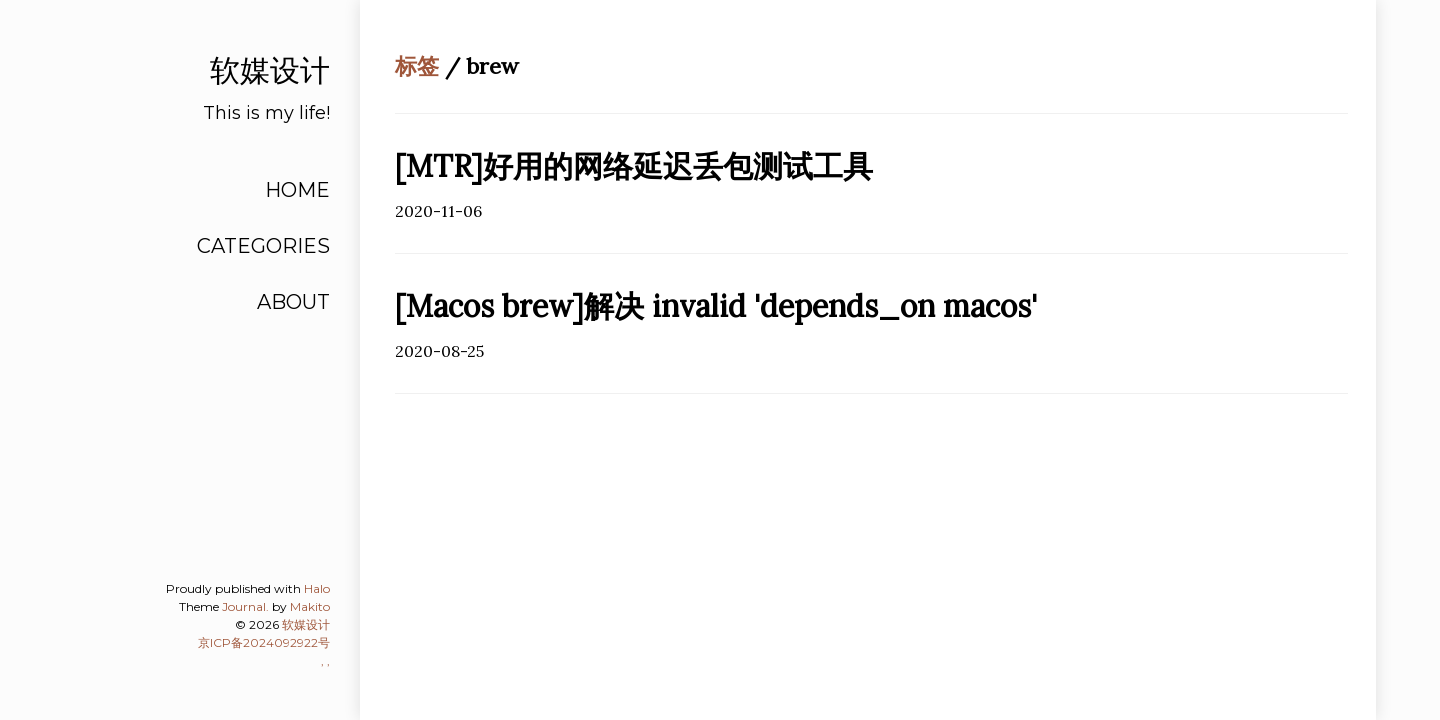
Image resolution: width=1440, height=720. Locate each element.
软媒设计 (306, 624)
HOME (297, 190)
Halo (317, 588)
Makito (310, 606)
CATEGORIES (263, 246)
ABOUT (293, 302)
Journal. (245, 606)
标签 (417, 66)
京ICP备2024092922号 (264, 642)
